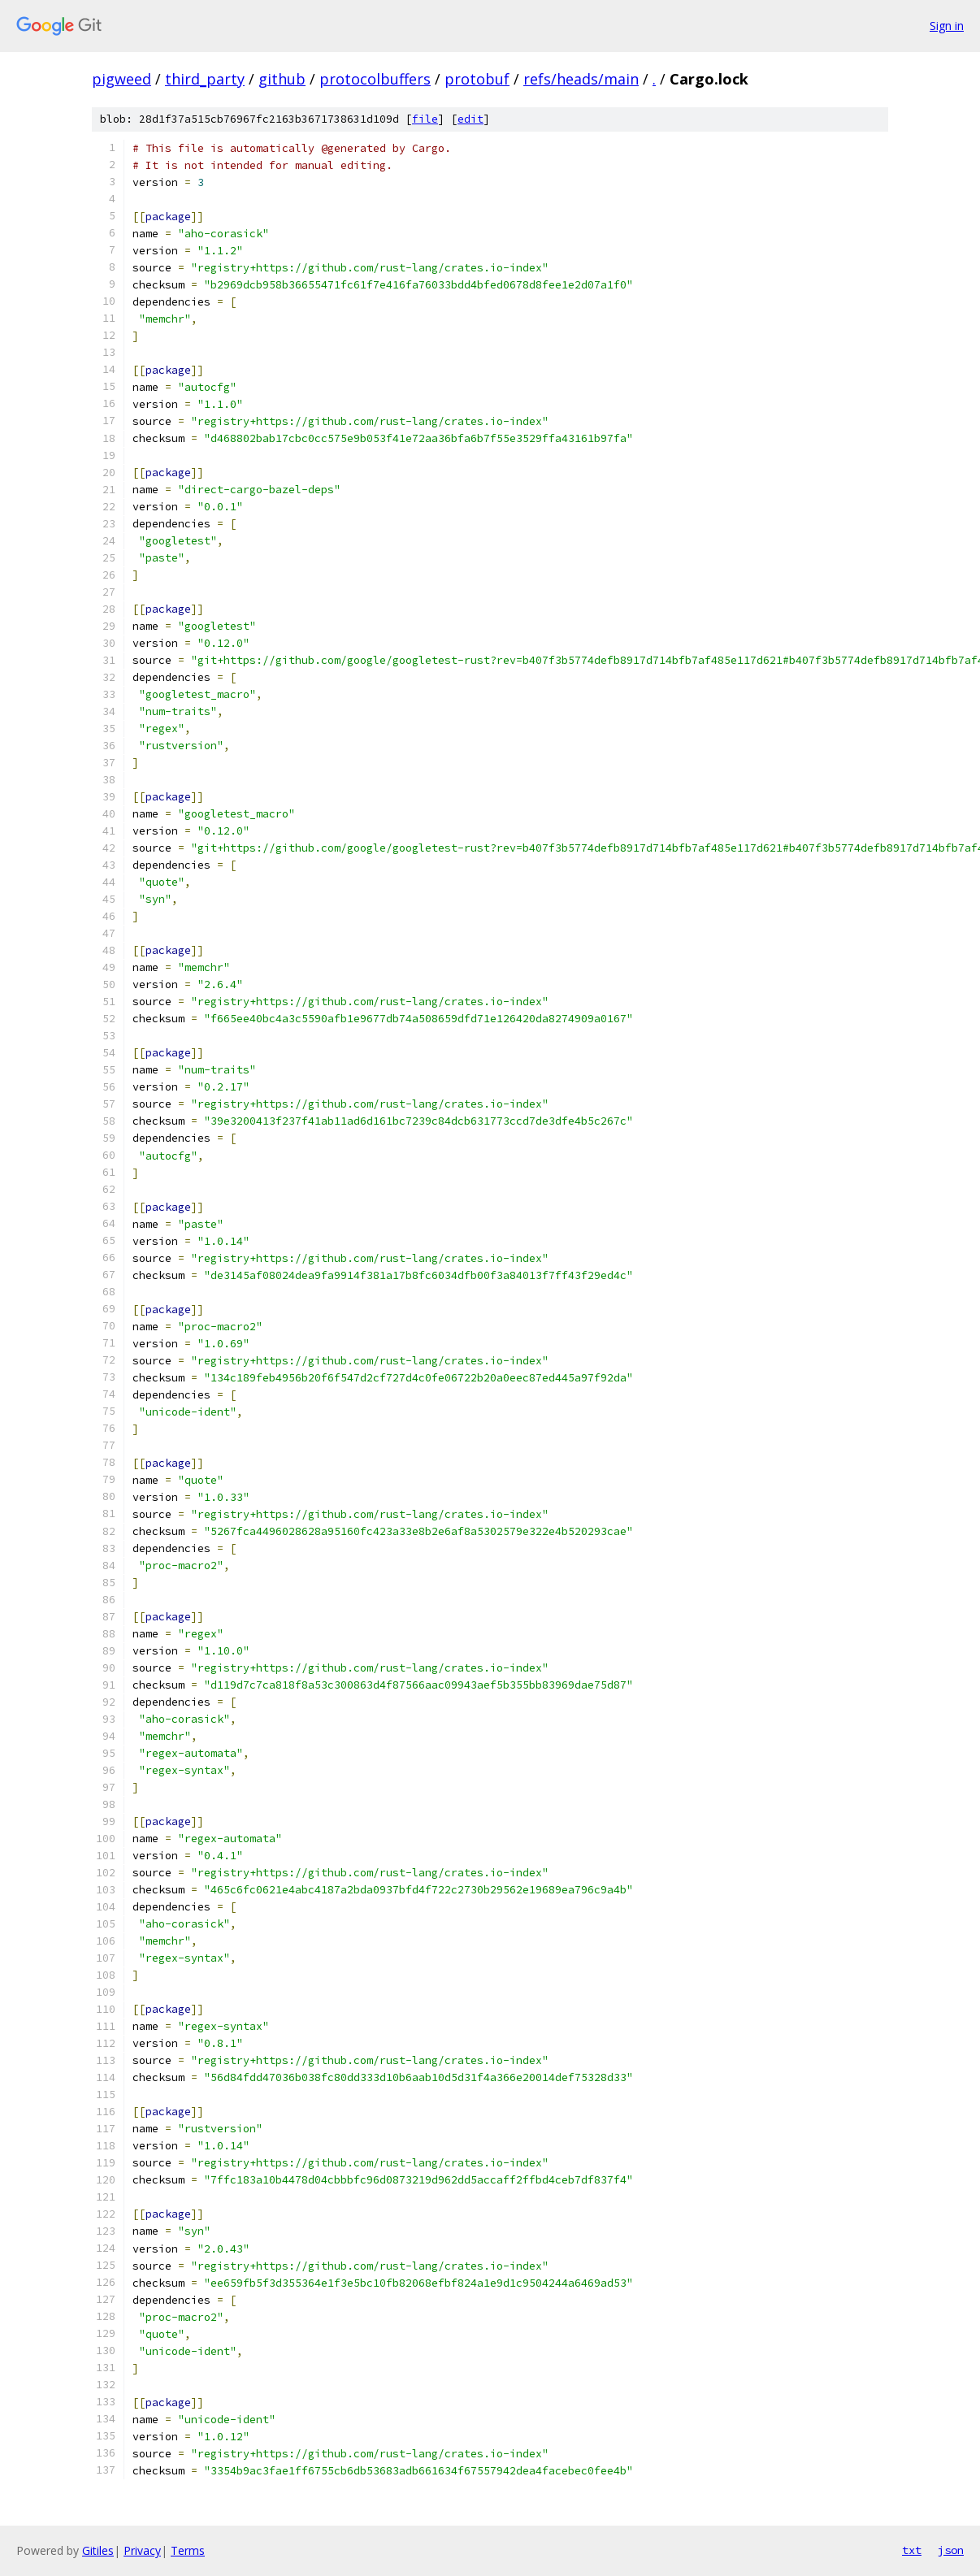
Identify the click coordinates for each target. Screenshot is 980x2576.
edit (470, 119)
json (951, 2550)
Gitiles (98, 2550)
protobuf (477, 79)
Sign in (947, 25)
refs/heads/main (581, 79)
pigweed (121, 79)
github (282, 79)
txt (911, 2550)
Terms (188, 2550)
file (425, 119)
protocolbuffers (375, 79)
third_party (205, 79)
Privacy (142, 2550)
